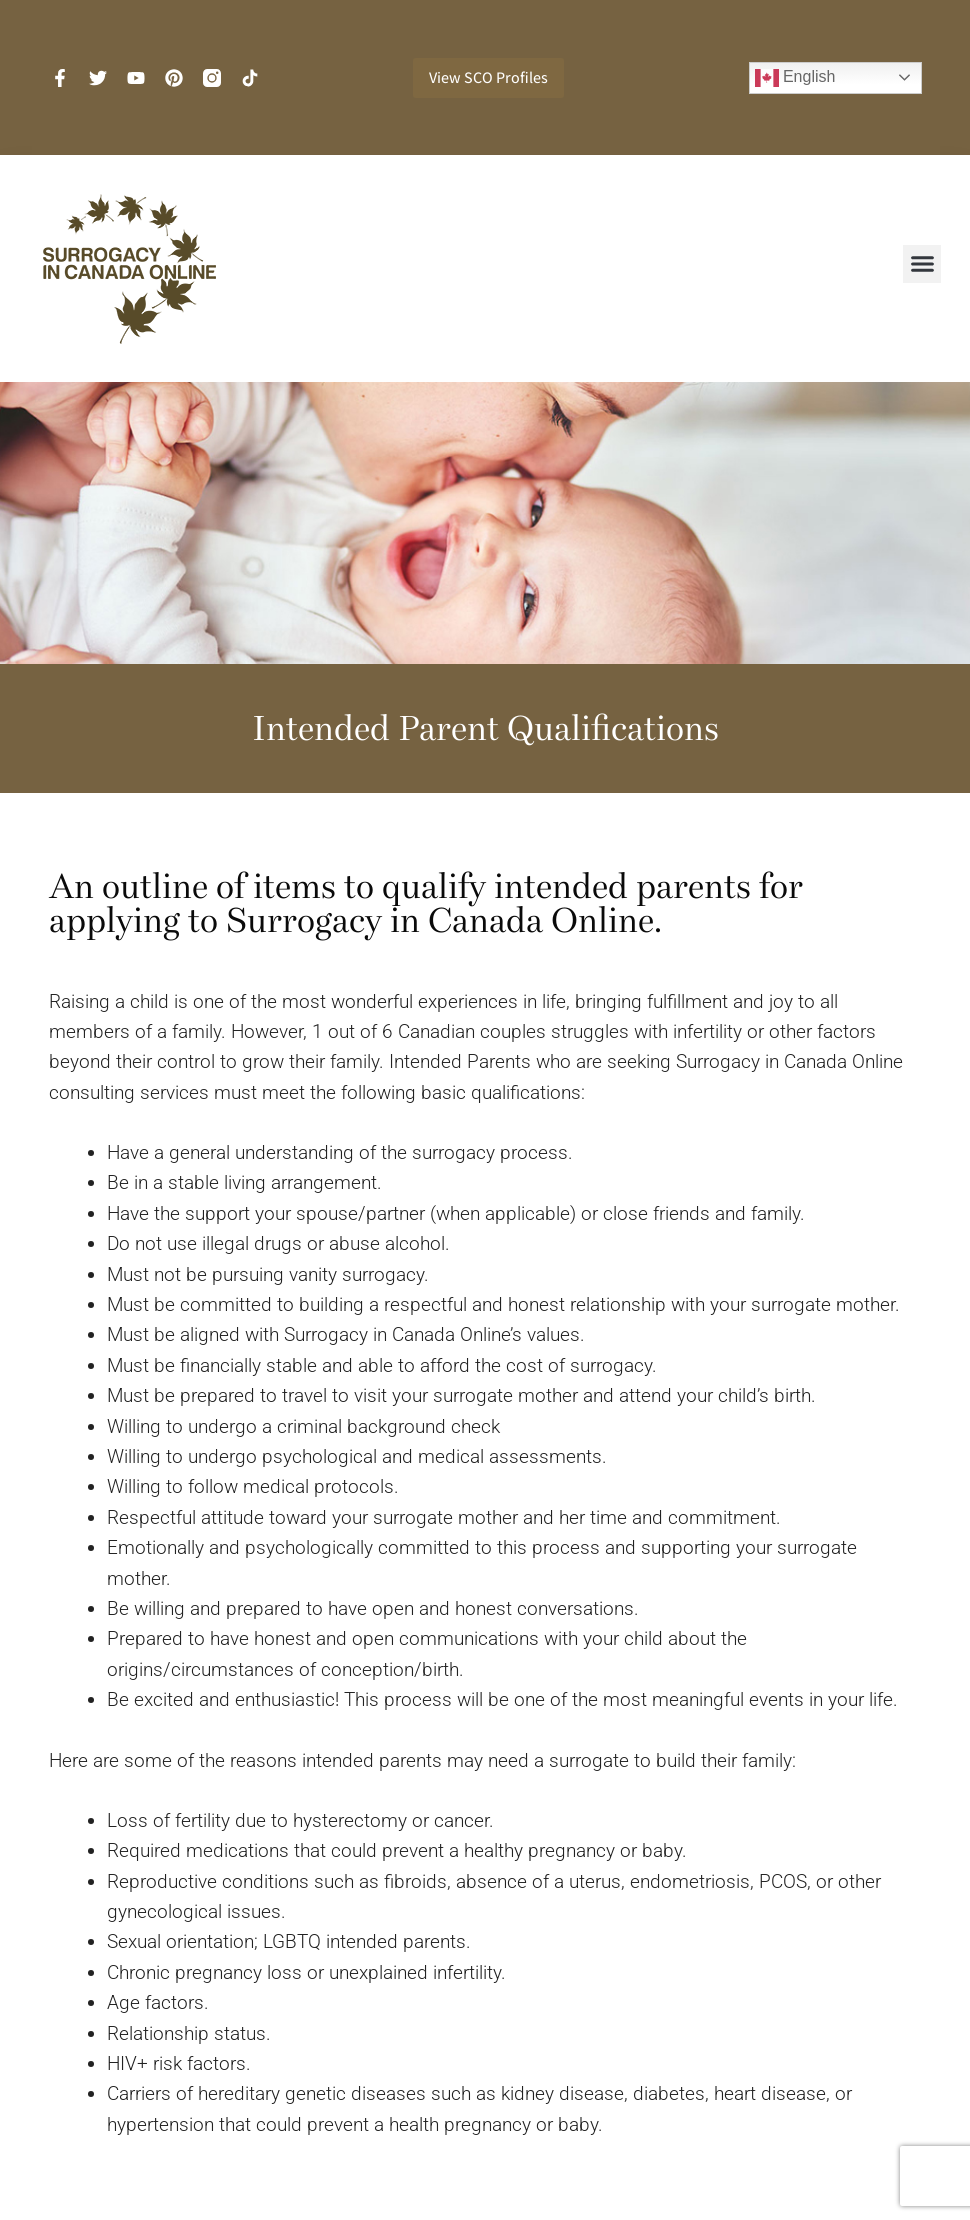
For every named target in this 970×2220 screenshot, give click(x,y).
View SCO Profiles (488, 77)
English (795, 78)
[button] (922, 264)
